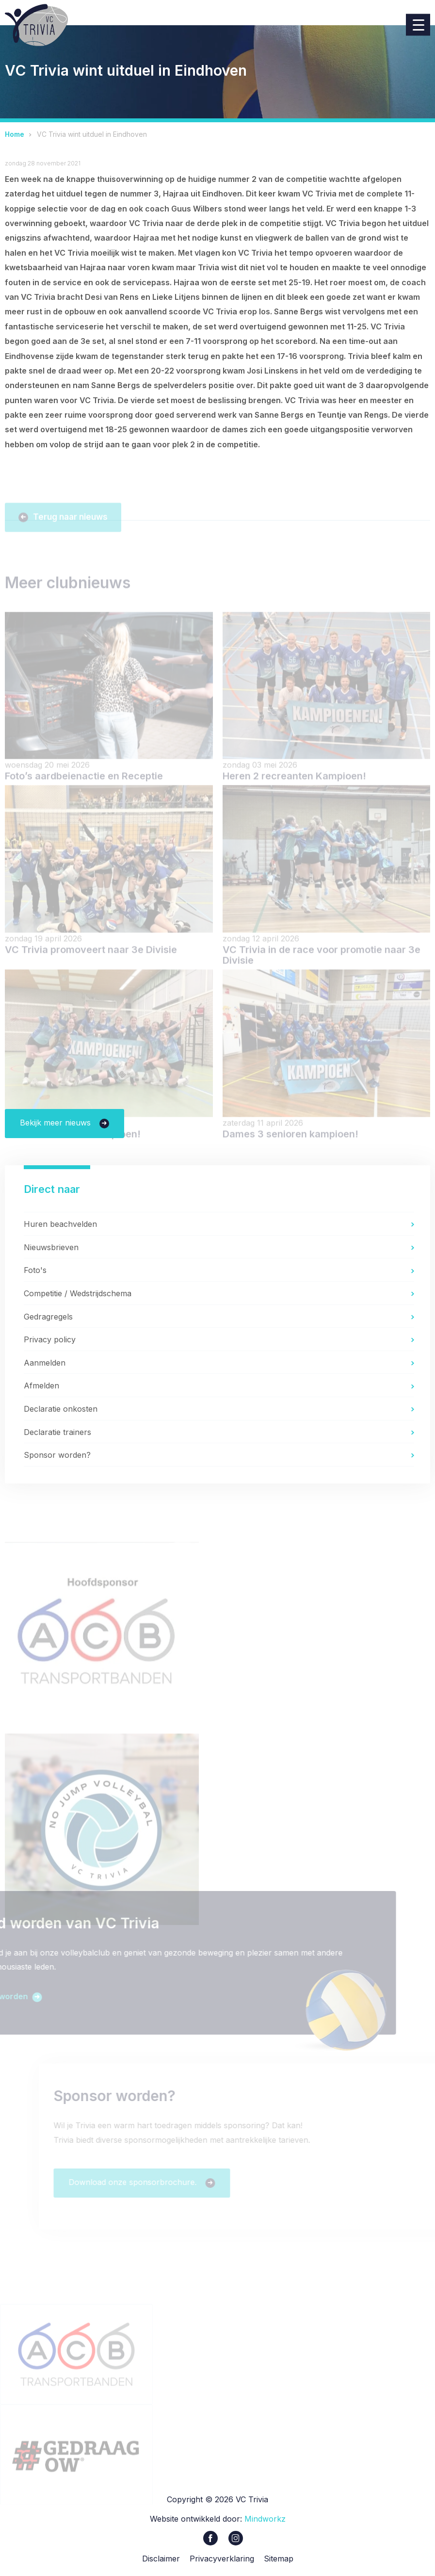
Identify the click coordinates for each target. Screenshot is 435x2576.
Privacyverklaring (222, 2560)
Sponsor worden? (57, 1455)
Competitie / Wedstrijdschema (77, 1293)
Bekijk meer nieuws (56, 1122)
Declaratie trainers (57, 1432)
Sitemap (278, 2560)
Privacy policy (50, 1339)
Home (14, 134)
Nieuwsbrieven (51, 1247)
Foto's (35, 1270)
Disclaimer (161, 2560)
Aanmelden (44, 1363)
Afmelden (41, 1386)
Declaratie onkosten (60, 1409)
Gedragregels (48, 1316)
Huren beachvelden (60, 1224)
